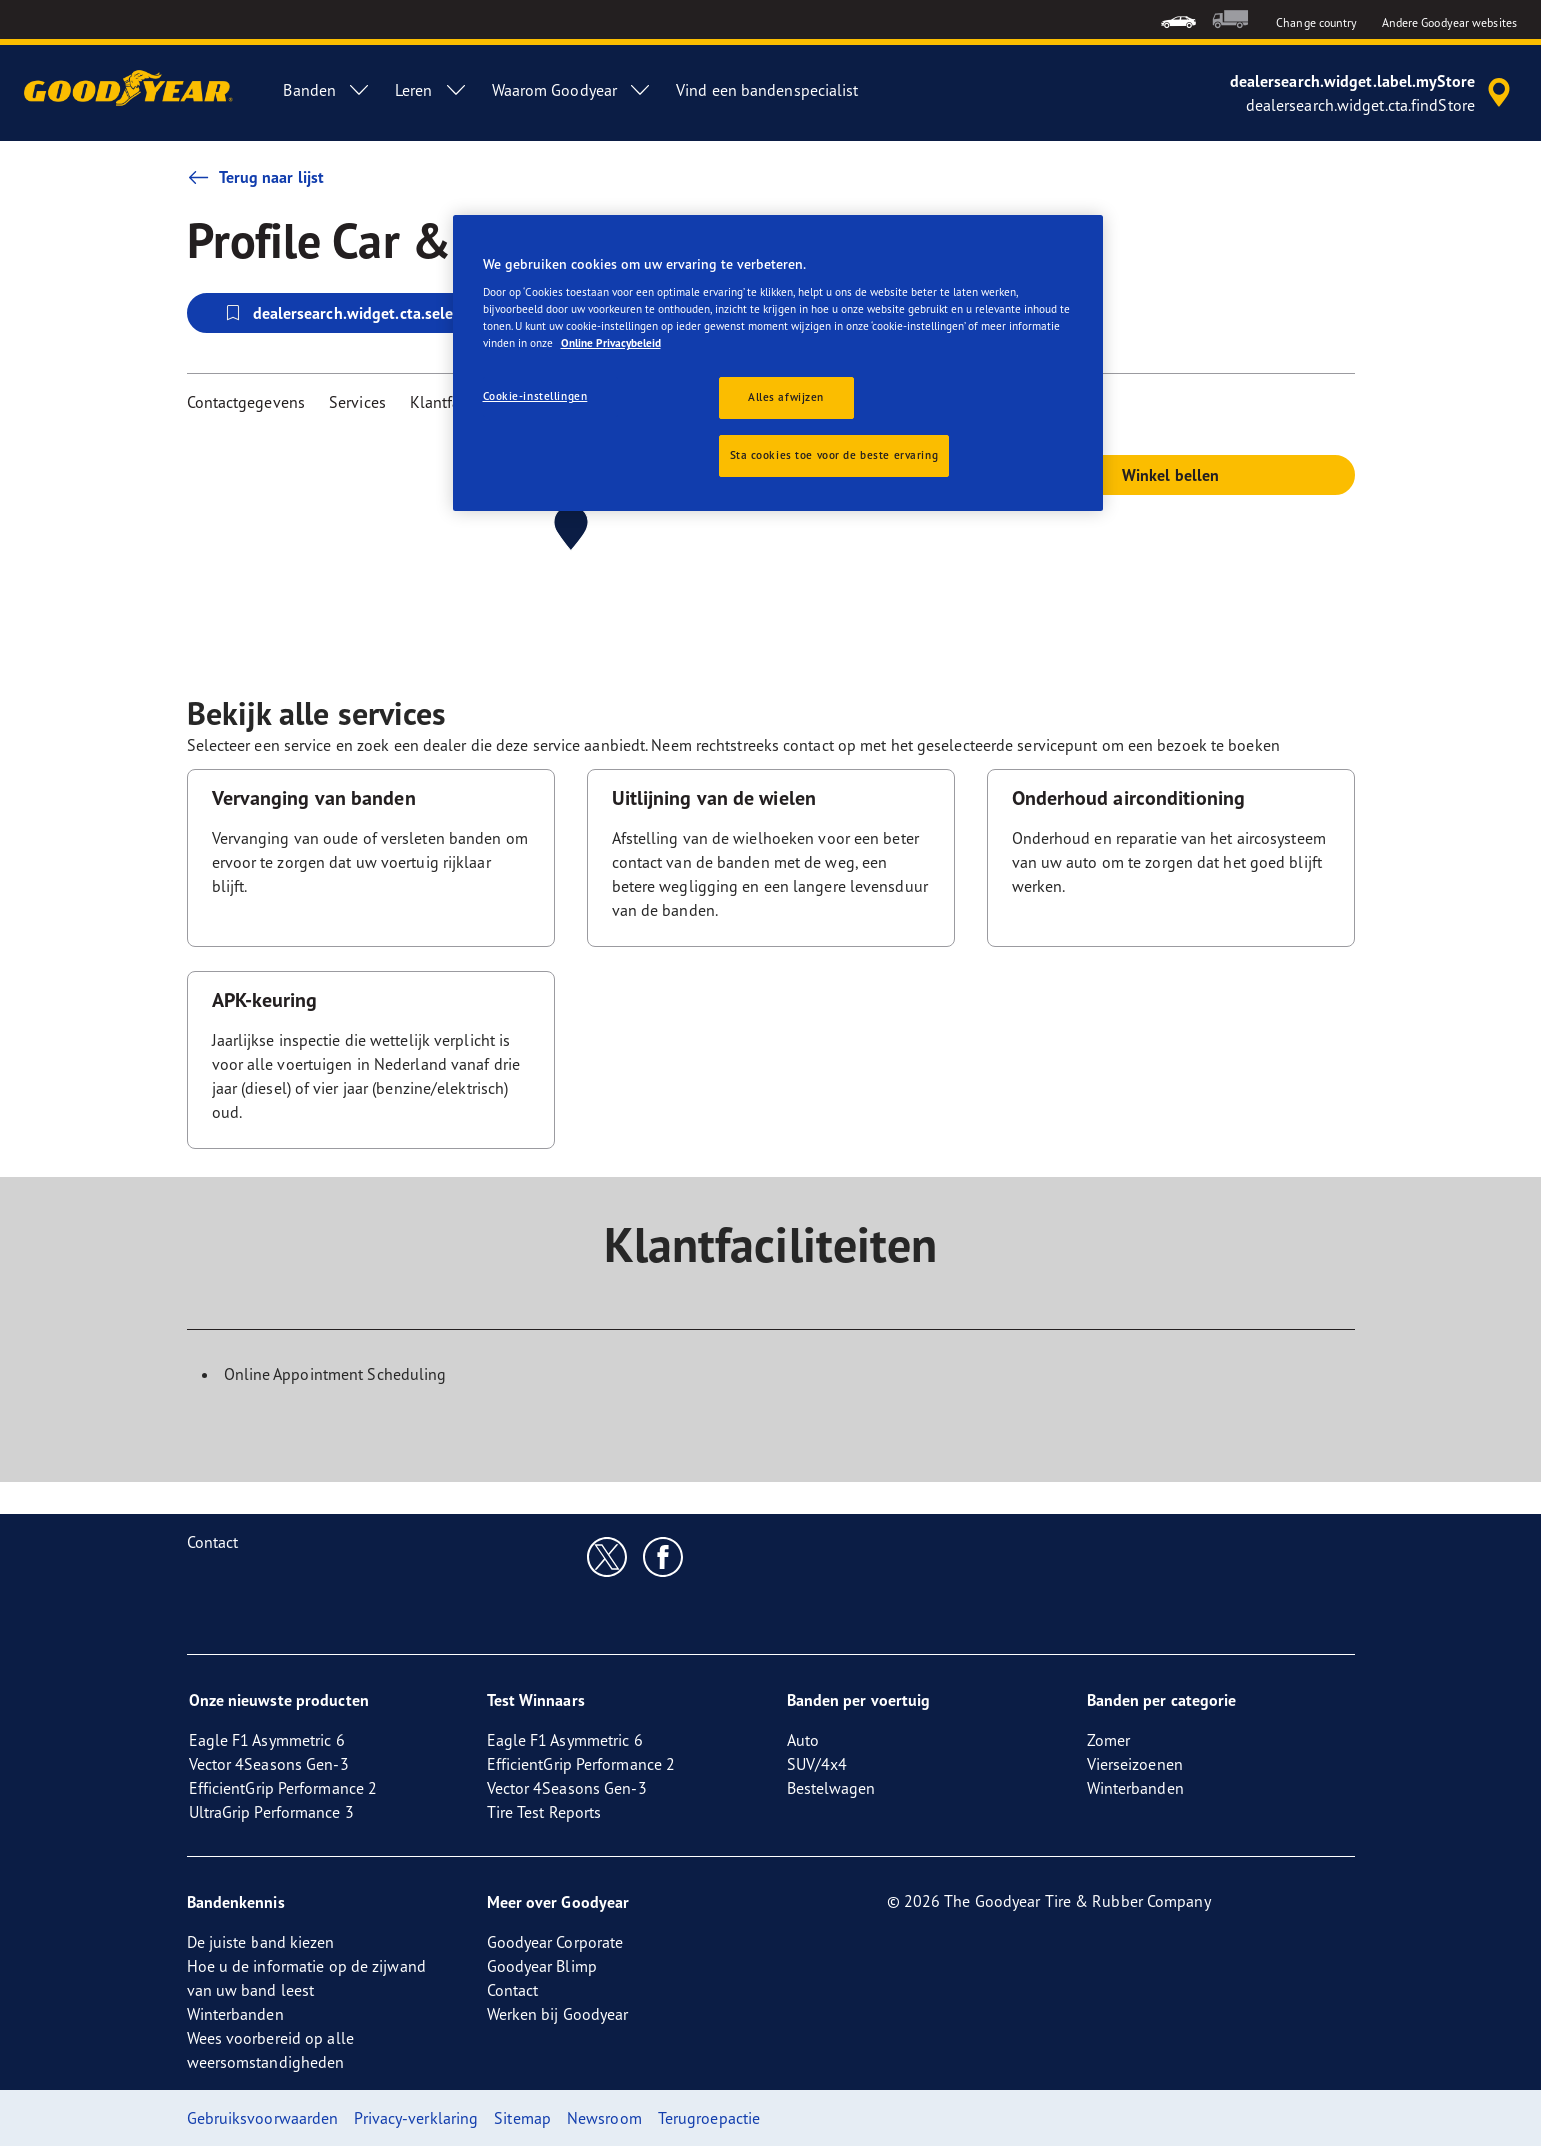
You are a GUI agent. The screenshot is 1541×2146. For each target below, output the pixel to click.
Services (357, 402)
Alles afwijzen (786, 397)
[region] (778, 363)
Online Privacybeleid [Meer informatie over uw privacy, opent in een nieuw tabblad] (611, 343)
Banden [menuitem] (327, 90)
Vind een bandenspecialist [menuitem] (767, 90)
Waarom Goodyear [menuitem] (572, 90)
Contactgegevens (246, 402)
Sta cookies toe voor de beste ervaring (834, 455)
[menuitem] (1178, 19)
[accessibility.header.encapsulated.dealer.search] (1373, 93)
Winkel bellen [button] (1170, 475)
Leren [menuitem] (431, 90)
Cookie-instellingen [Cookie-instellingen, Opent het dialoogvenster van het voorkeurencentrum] (535, 396)
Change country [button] (1316, 22)
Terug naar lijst (256, 177)
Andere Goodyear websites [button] (1449, 22)
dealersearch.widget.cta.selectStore (363, 313)
